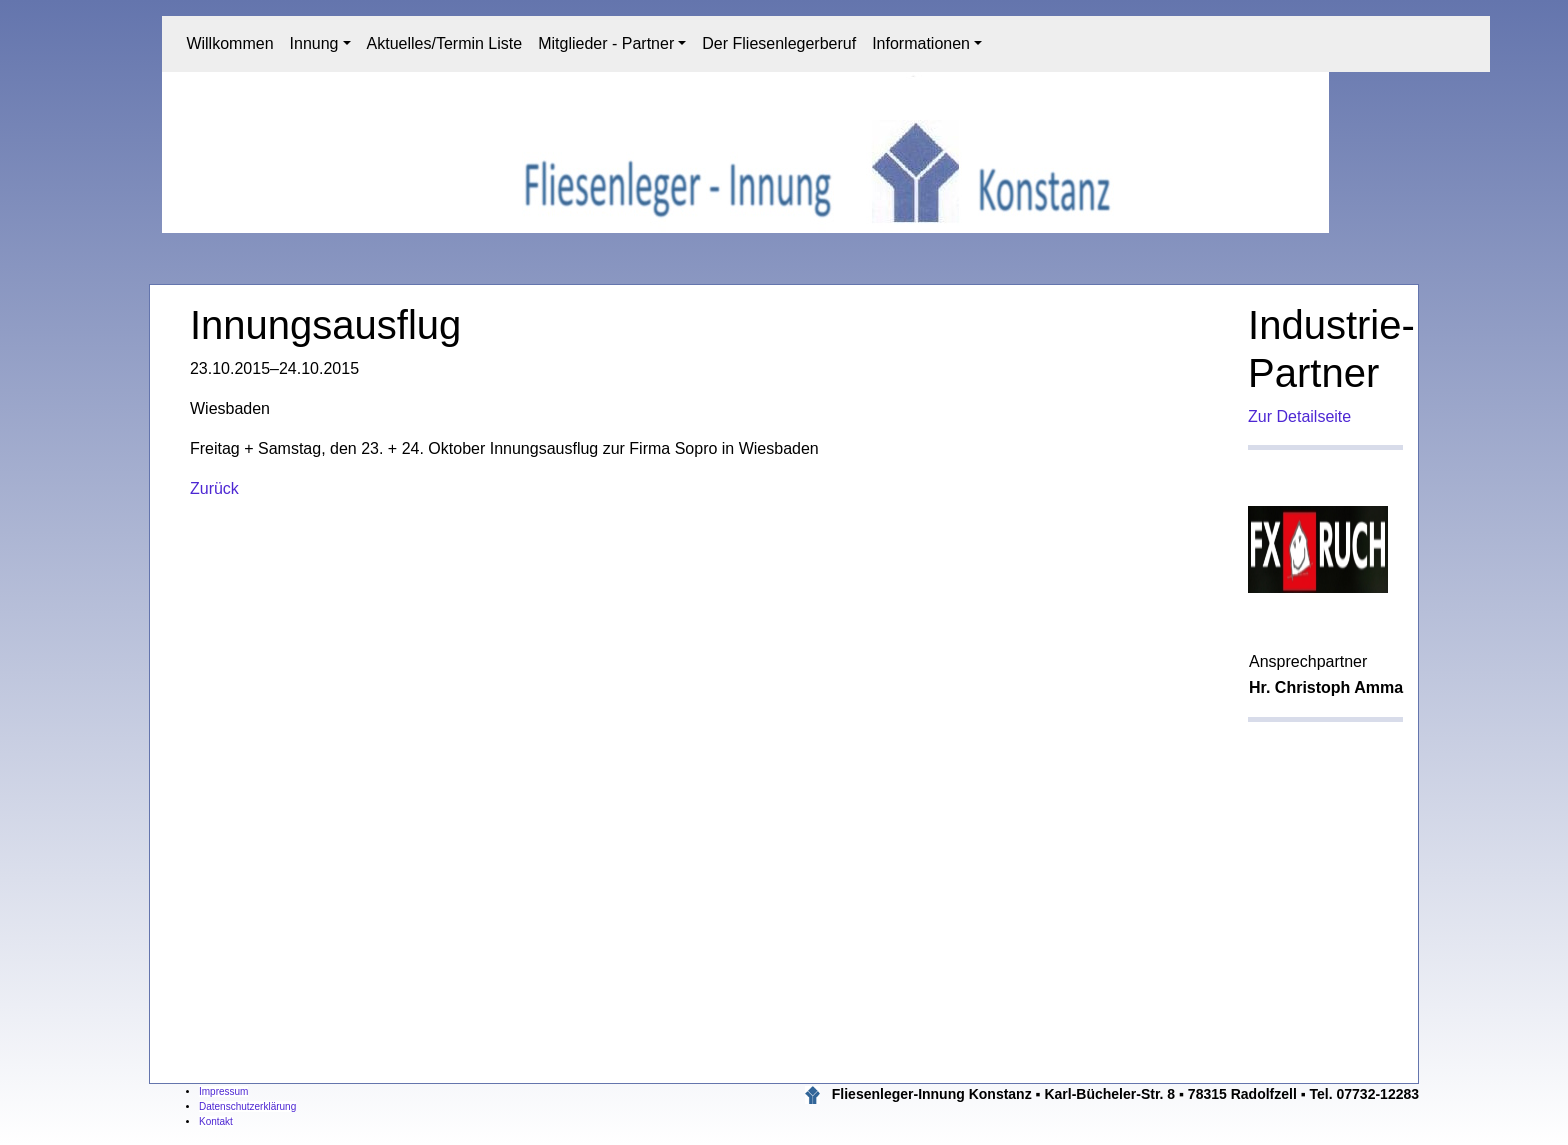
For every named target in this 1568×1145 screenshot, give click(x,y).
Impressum (223, 1091)
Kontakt (216, 1121)
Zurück (214, 488)
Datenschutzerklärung (247, 1106)
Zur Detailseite (1299, 416)
